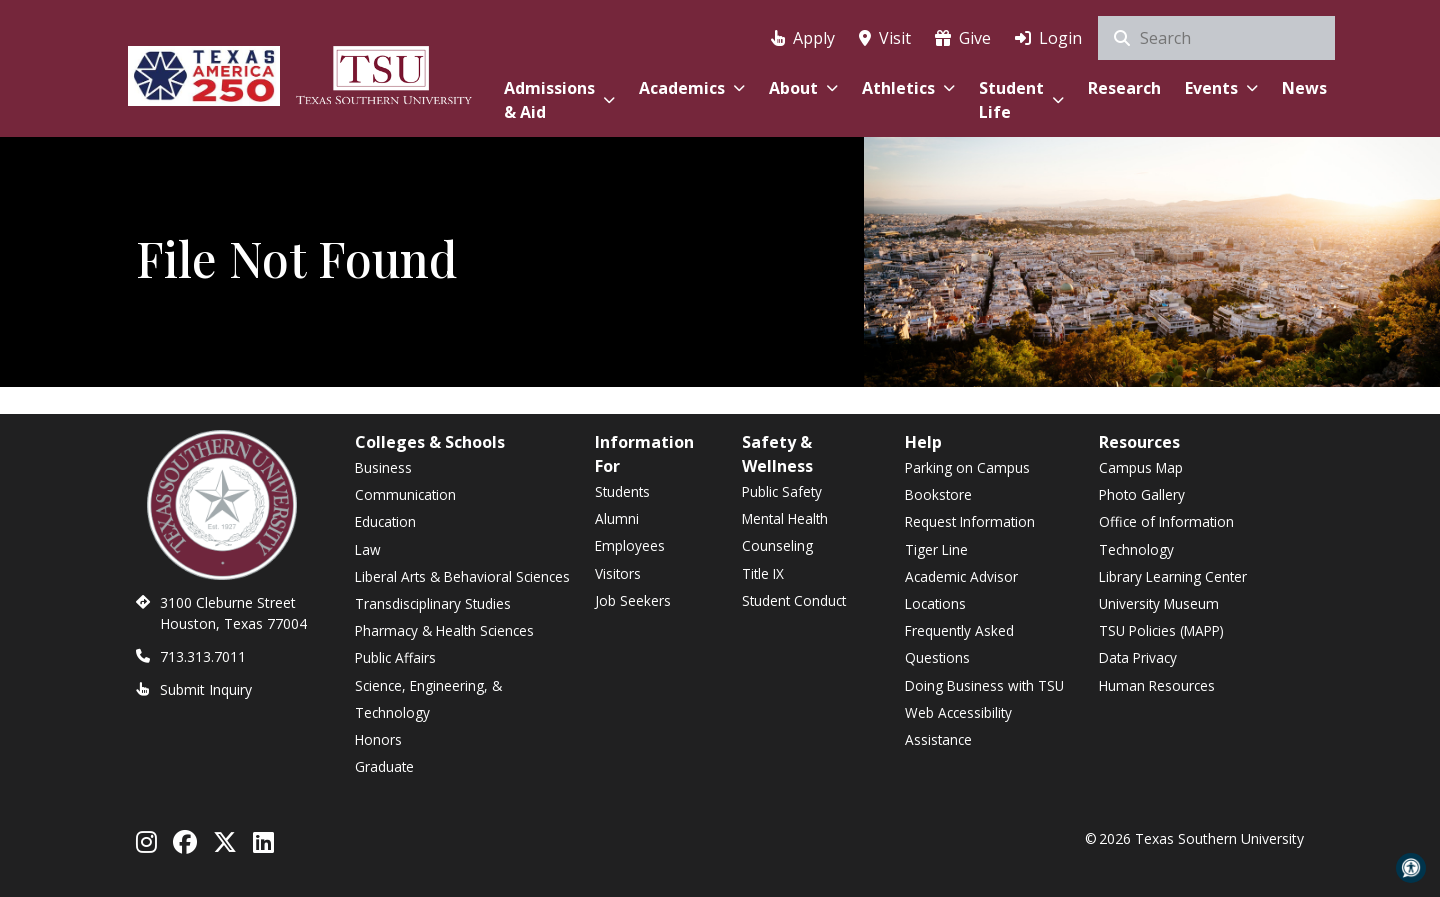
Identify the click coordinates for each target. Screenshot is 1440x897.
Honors (378, 739)
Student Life (1021, 100)
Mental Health (785, 518)
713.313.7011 (203, 656)
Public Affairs (395, 657)
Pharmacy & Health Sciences (444, 630)
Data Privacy (1138, 657)
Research (1124, 88)
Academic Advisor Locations (961, 590)
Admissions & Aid (559, 100)
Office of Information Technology (1166, 535)
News (1304, 88)
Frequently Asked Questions (959, 644)
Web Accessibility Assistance (958, 726)
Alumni (617, 518)
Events (1221, 88)
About (803, 88)
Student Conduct (794, 600)
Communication (405, 494)
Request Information (970, 521)
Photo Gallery (1142, 494)
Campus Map (1141, 467)
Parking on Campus (967, 467)
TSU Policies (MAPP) (1161, 630)
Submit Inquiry (206, 689)
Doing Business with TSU (984, 685)
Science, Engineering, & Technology (428, 699)
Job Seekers (633, 600)
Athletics (908, 88)
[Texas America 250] (204, 72)
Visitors (618, 573)
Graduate (384, 766)
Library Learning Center (1173, 576)
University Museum (1159, 603)
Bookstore (938, 494)
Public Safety (782, 491)
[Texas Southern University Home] (384, 72)
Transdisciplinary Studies (433, 603)
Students (622, 491)
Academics (692, 88)
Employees (630, 545)
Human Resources (1157, 685)
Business (383, 467)
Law (368, 549)
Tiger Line (936, 549)
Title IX (763, 573)
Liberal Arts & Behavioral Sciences (462, 576)
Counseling (777, 545)
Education (385, 521)
